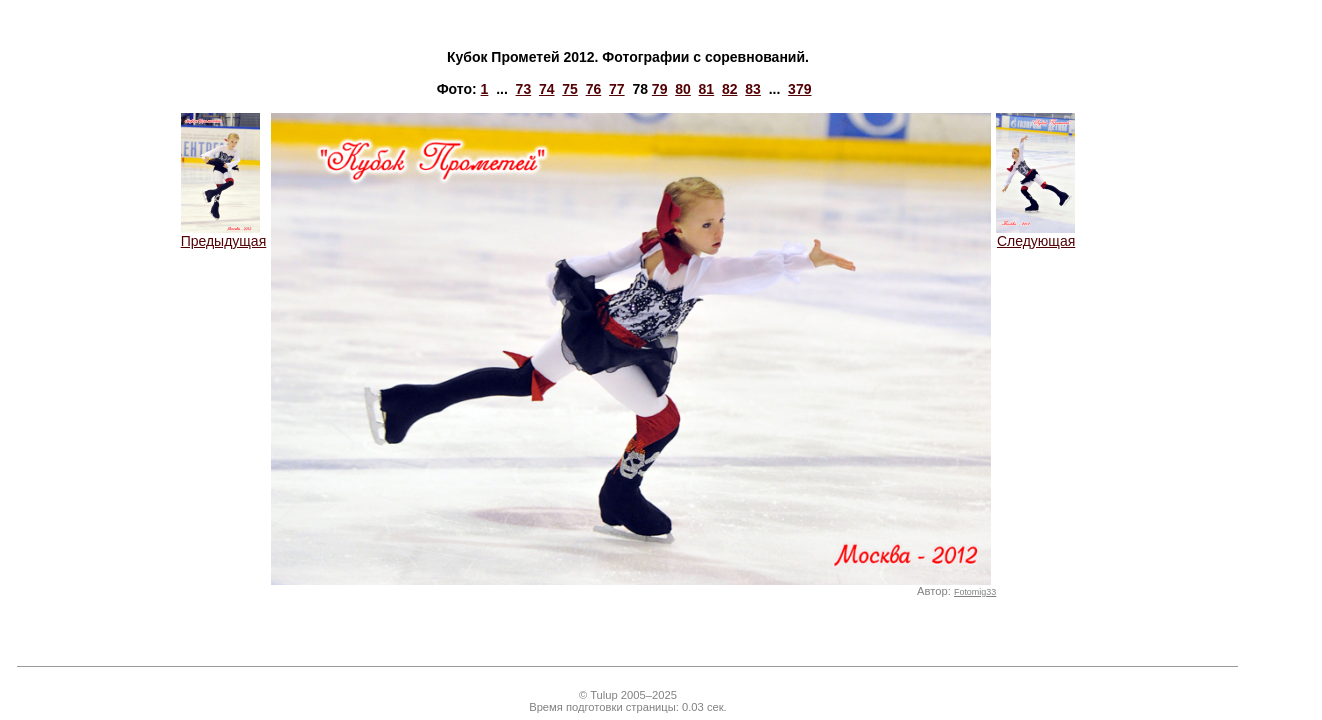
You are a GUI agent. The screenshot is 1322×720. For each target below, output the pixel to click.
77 (617, 89)
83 (753, 89)
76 (594, 89)
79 (660, 89)
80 (683, 89)
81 (707, 89)
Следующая (1035, 234)
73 (524, 89)
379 (799, 89)
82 (730, 89)
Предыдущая (224, 234)
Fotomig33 (975, 592)
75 (570, 89)
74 (547, 89)
